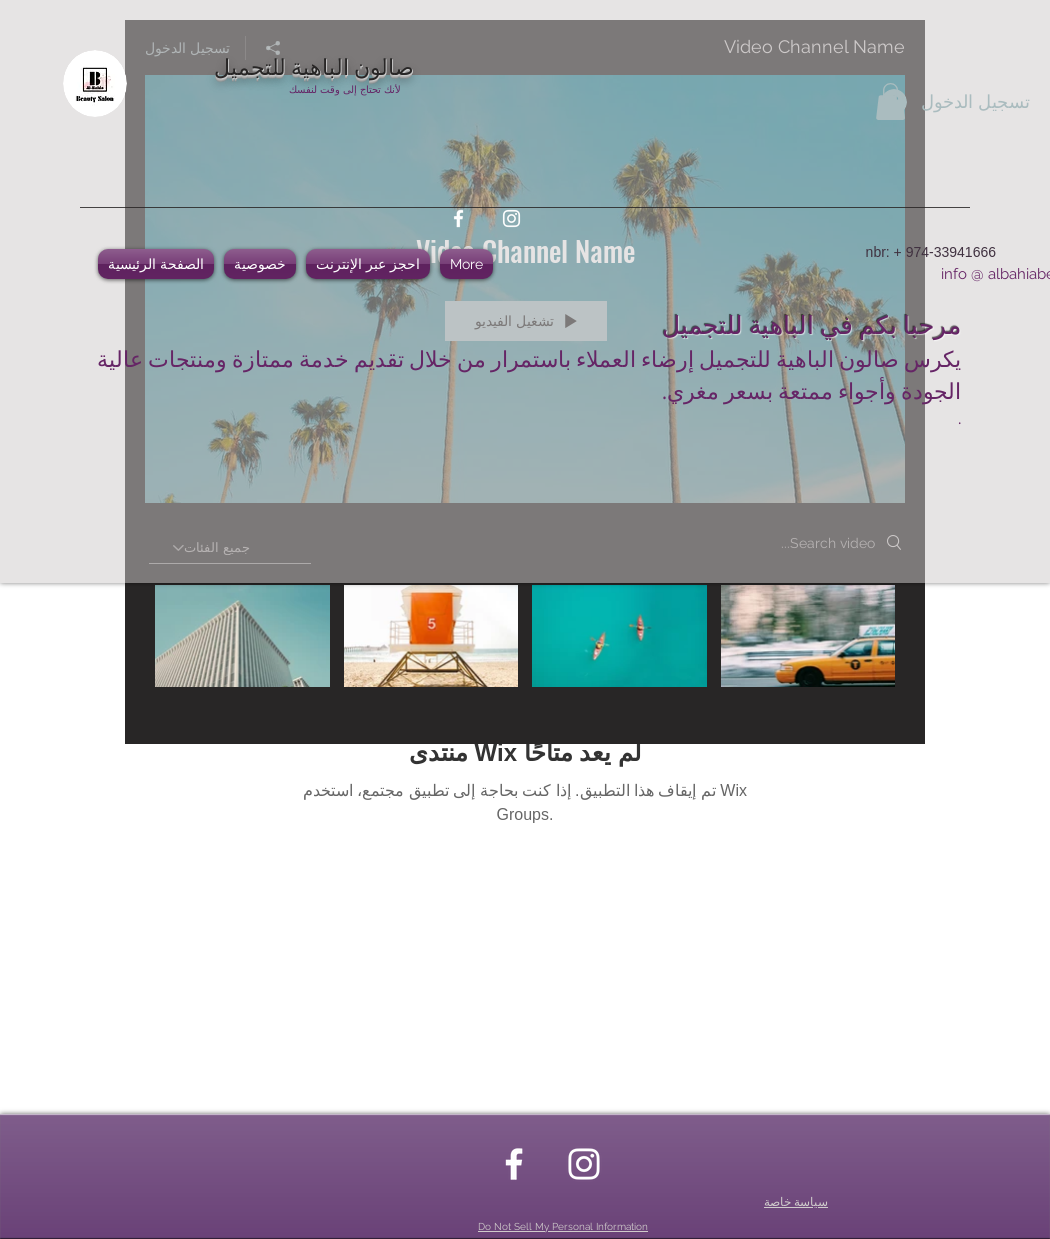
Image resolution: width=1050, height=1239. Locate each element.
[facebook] (458, 218)
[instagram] (511, 218)
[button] (890, 101)
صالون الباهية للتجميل (314, 65)
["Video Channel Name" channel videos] (525, 650)
